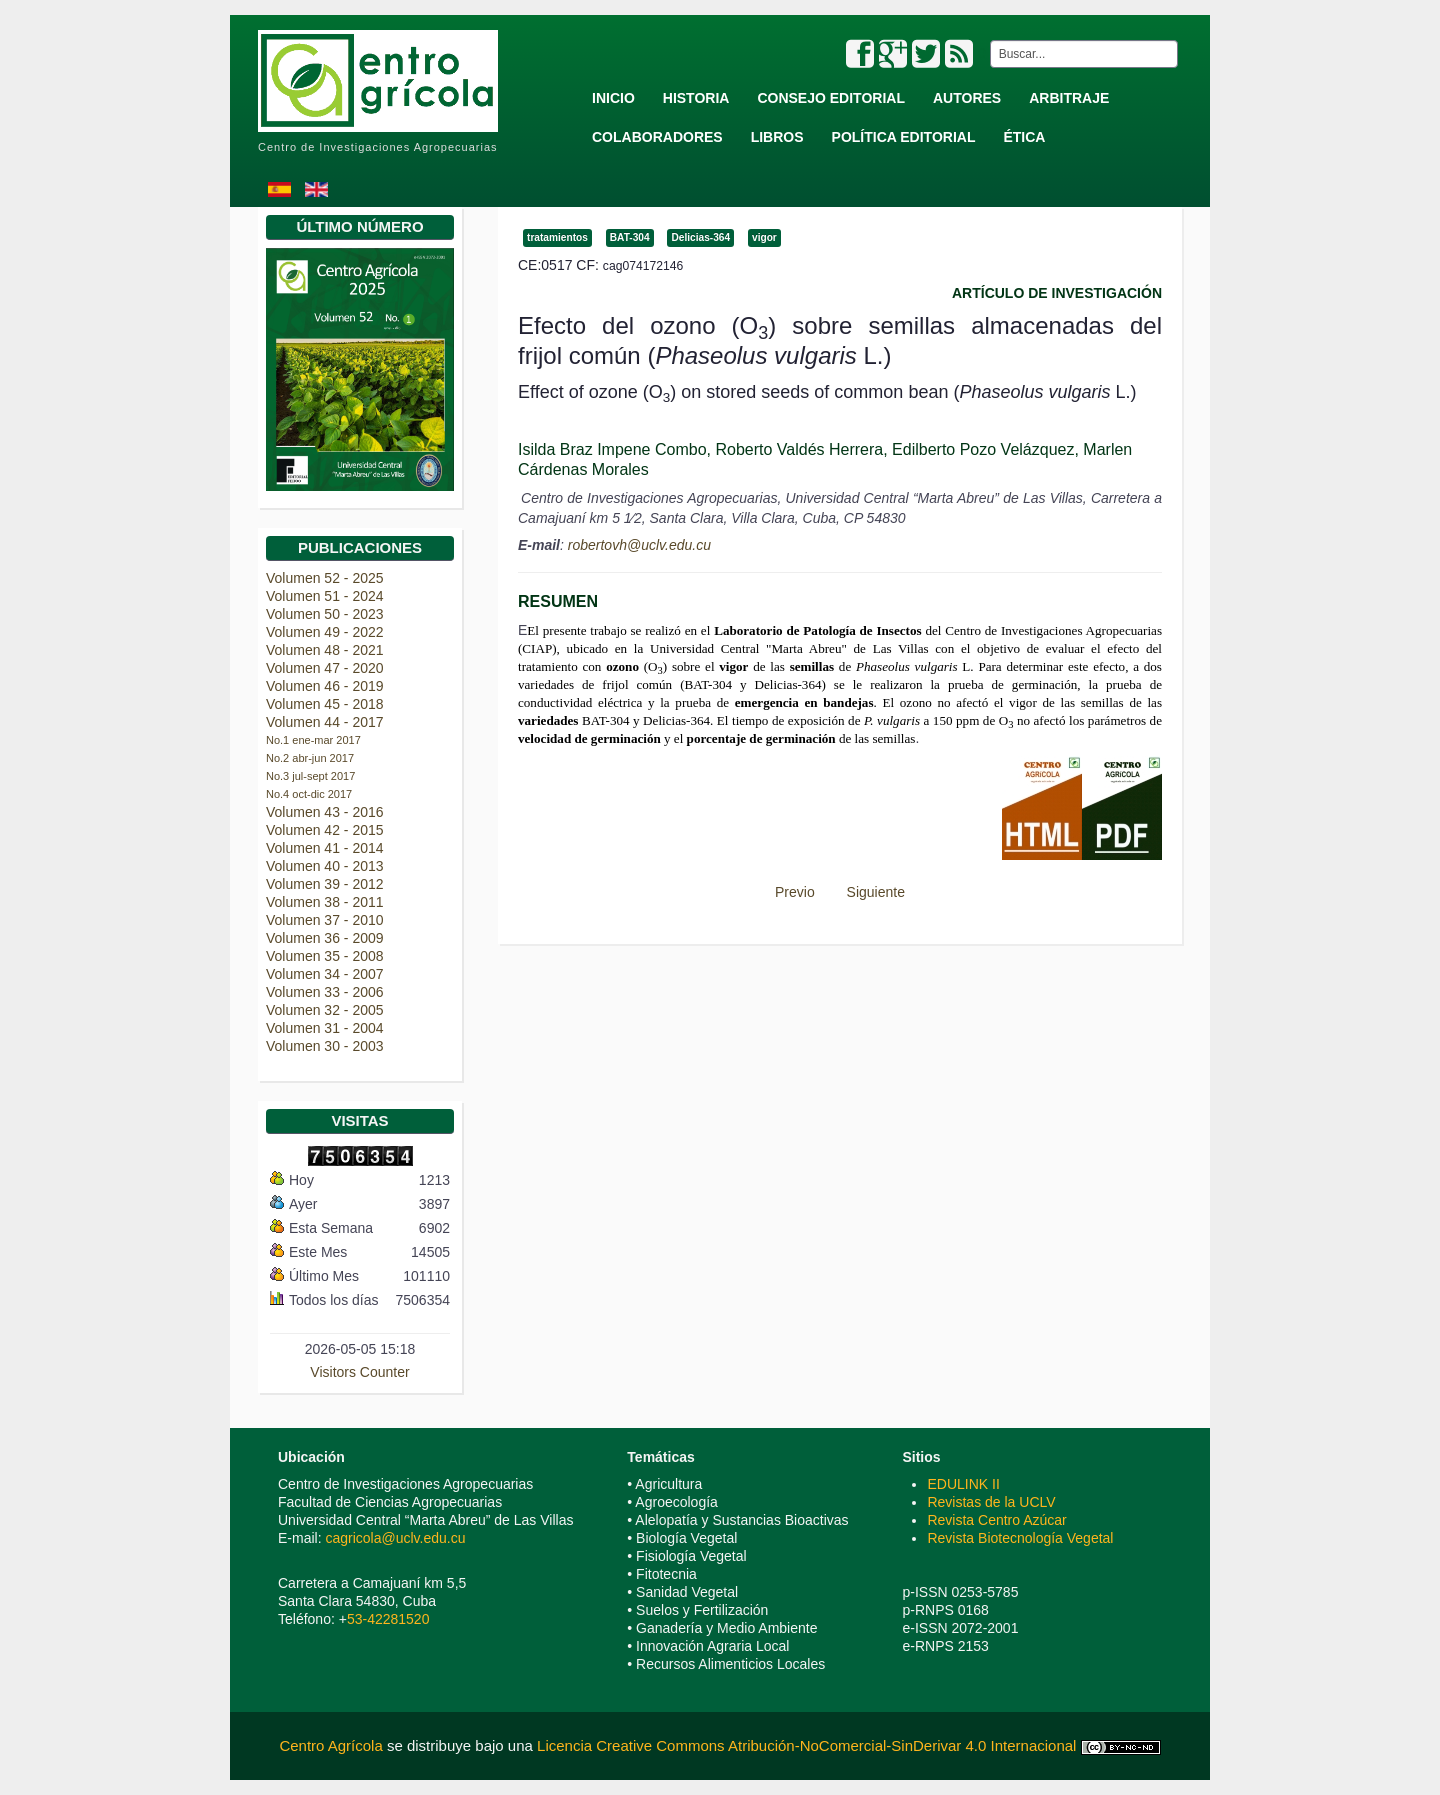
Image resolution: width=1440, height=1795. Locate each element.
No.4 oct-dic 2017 (309, 794)
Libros (777, 137)
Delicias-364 (700, 237)
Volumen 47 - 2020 (325, 668)
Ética (1024, 137)
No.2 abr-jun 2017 (310, 758)
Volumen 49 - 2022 (325, 632)
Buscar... (986, 40)
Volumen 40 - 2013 (325, 866)
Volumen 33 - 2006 (325, 992)
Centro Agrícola (333, 1745)
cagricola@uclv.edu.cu (395, 1538)
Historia (696, 98)
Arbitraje (1069, 98)
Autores (967, 98)
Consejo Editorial (831, 98)
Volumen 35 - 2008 (325, 956)
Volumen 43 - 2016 (325, 812)
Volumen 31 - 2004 (325, 1028)
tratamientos (557, 237)
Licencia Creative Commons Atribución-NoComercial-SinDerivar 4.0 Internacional (806, 1745)
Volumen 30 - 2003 (325, 1046)
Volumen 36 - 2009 (325, 938)
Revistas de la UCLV (991, 1502)
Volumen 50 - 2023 (325, 614)
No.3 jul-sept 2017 (310, 776)
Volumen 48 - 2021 (325, 650)
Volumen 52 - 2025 (325, 578)
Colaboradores (657, 137)
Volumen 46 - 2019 (325, 686)
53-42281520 (388, 1619)
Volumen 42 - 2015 (325, 830)
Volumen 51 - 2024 (325, 596)
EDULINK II (963, 1484)
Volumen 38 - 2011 (325, 902)
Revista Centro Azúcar (996, 1520)
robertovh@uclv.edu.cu (639, 545)
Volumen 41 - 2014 (325, 848)
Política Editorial (904, 137)
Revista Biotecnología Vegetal (1020, 1538)
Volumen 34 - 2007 (325, 974)
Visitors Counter (359, 1372)
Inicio (613, 98)
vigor (764, 237)
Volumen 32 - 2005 (325, 1010)
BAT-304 (630, 237)
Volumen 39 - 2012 (325, 884)
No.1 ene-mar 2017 (313, 740)
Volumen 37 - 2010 (325, 920)
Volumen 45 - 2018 (325, 704)
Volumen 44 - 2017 (325, 722)
